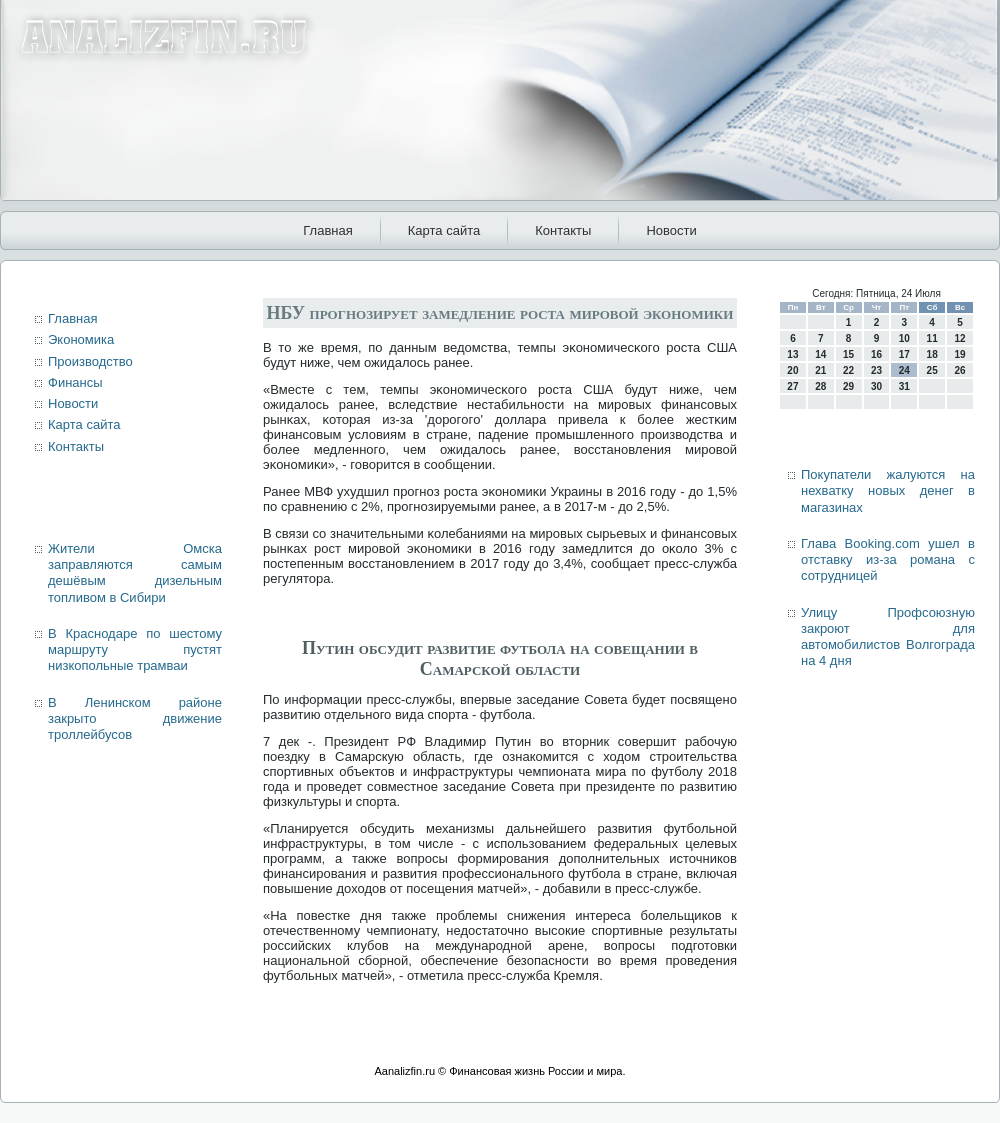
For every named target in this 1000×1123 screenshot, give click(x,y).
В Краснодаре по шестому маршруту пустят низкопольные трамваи (135, 650)
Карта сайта (444, 230)
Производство (90, 361)
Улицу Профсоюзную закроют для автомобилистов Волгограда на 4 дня (888, 637)
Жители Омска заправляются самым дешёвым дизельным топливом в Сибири (135, 573)
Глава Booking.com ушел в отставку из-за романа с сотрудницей (888, 560)
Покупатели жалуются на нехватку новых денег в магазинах (888, 491)
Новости (671, 230)
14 (820, 354)
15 (848, 354)
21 (820, 370)
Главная (327, 230)
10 (904, 338)
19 (959, 354)
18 (932, 354)
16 (876, 354)
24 (904, 370)
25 (932, 370)
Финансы (75, 382)
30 (876, 386)
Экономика (81, 339)
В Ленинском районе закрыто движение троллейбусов (135, 719)
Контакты (563, 230)
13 (792, 354)
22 (848, 370)
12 (959, 338)
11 (932, 338)
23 (876, 370)
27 (792, 386)
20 (792, 370)
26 (959, 370)
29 (848, 386)
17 (904, 354)
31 (904, 386)
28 (820, 386)
